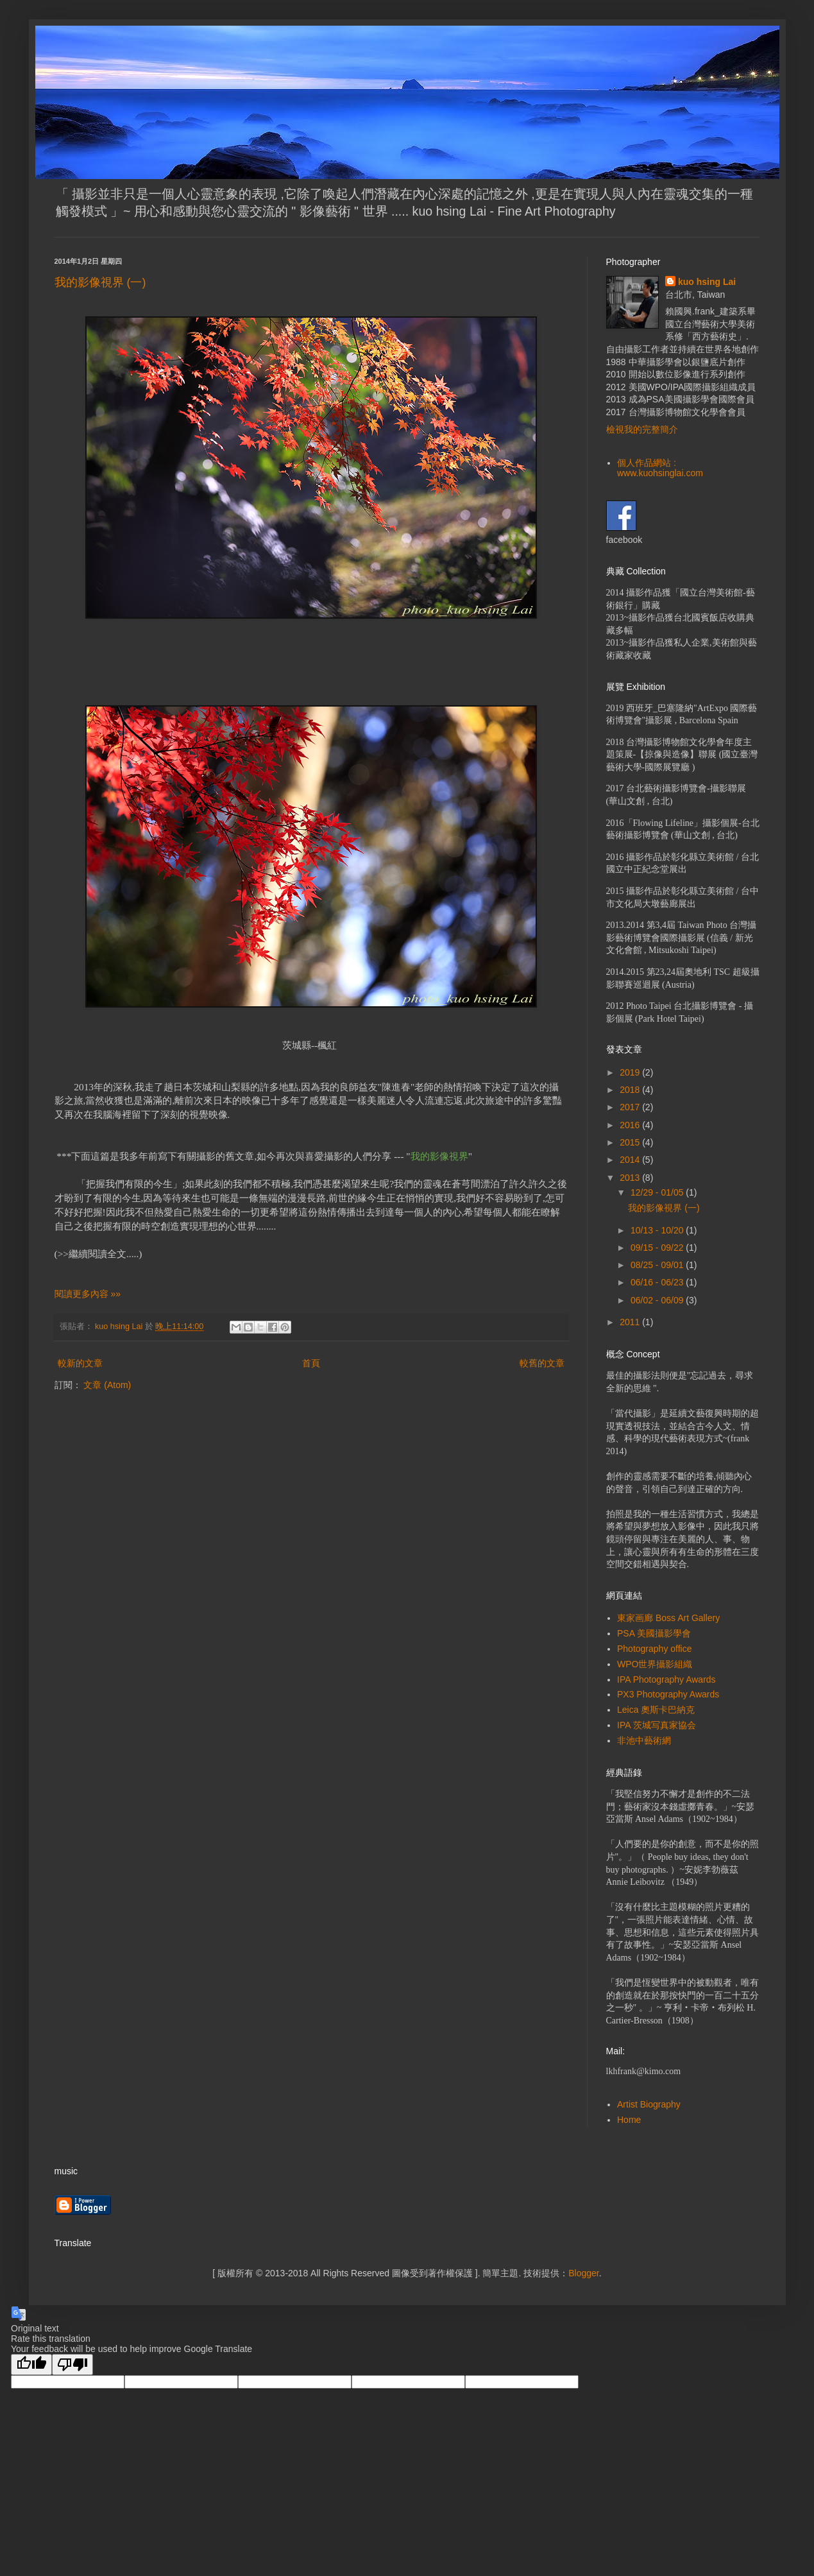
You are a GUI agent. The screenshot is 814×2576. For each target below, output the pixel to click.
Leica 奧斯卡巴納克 (656, 1709)
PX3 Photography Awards (668, 1694)
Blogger (583, 2273)
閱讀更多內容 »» (88, 1294)
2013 (631, 1177)
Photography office (654, 1649)
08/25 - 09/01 (658, 1265)
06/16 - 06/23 (658, 1282)
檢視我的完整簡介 (642, 429)
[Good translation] (31, 2364)
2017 (631, 1107)
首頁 (311, 1363)
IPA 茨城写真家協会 (656, 1725)
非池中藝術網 (644, 1740)
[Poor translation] (72, 2364)
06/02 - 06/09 (658, 1300)
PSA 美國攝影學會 (654, 1633)
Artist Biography (649, 2104)
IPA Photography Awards (666, 1679)
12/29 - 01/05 (658, 1192)
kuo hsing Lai (707, 282)
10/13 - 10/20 (658, 1230)
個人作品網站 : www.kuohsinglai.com (660, 468)
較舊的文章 (542, 1363)
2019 (631, 1072)
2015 (631, 1142)
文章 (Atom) (107, 1385)
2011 (631, 1322)
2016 (631, 1125)
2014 (631, 1160)
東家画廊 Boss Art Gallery (668, 1618)
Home (629, 2120)
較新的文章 (80, 1363)
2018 (631, 1090)
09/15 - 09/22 (658, 1247)
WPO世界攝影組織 (654, 1664)
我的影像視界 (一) (106, 282)
